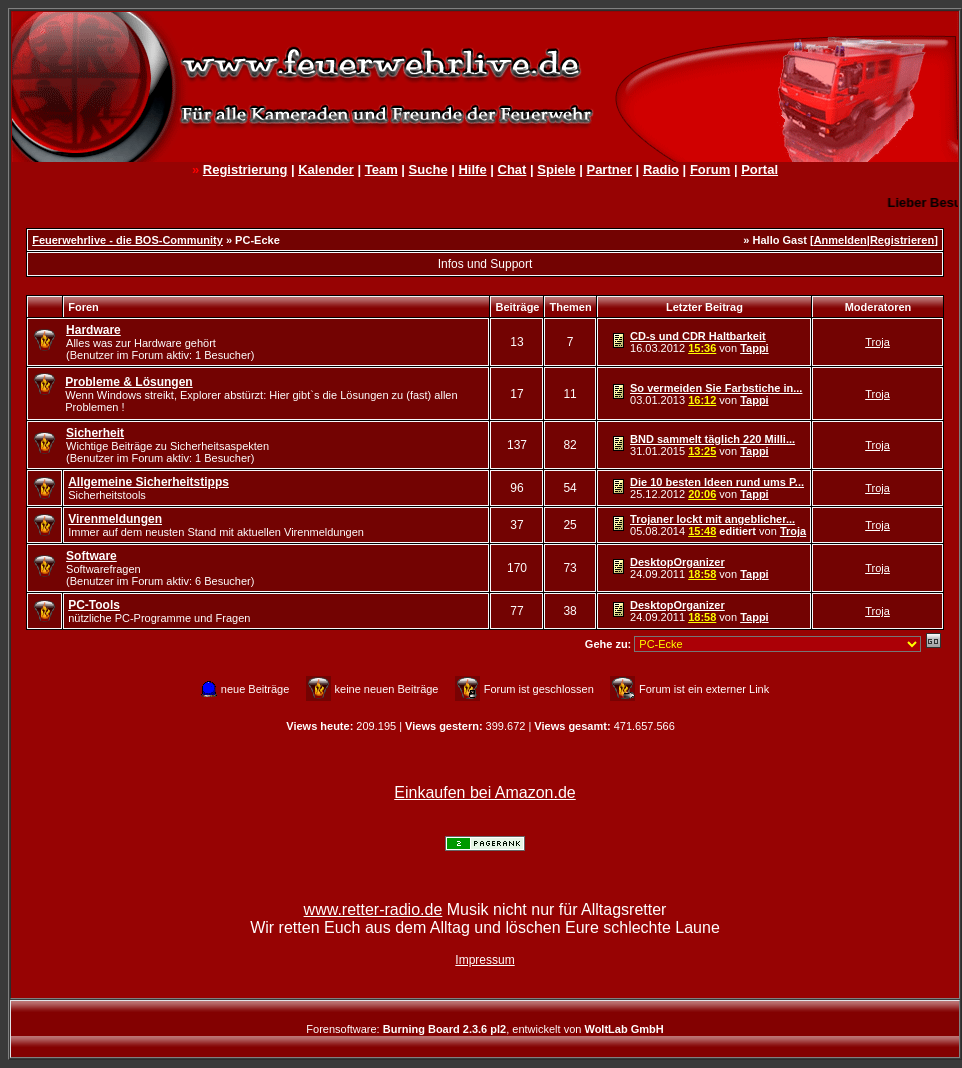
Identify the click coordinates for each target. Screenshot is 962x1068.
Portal (759, 169)
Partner (609, 169)
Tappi (754, 348)
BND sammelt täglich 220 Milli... (712, 439)
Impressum (484, 960)
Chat (512, 169)
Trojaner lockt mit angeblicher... (712, 519)
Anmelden (840, 240)
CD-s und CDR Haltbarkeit (698, 336)
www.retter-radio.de (373, 909)
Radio (661, 169)
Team (381, 169)
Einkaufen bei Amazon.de (484, 792)
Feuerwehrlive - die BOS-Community (127, 240)
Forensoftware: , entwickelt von (484, 1029)
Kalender (326, 169)
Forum (710, 169)
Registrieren (902, 240)
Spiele (556, 169)
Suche (428, 169)
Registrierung (245, 169)
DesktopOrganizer (677, 562)
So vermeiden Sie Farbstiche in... (716, 388)
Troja (877, 342)
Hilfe (472, 169)
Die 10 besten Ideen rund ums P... (717, 482)
